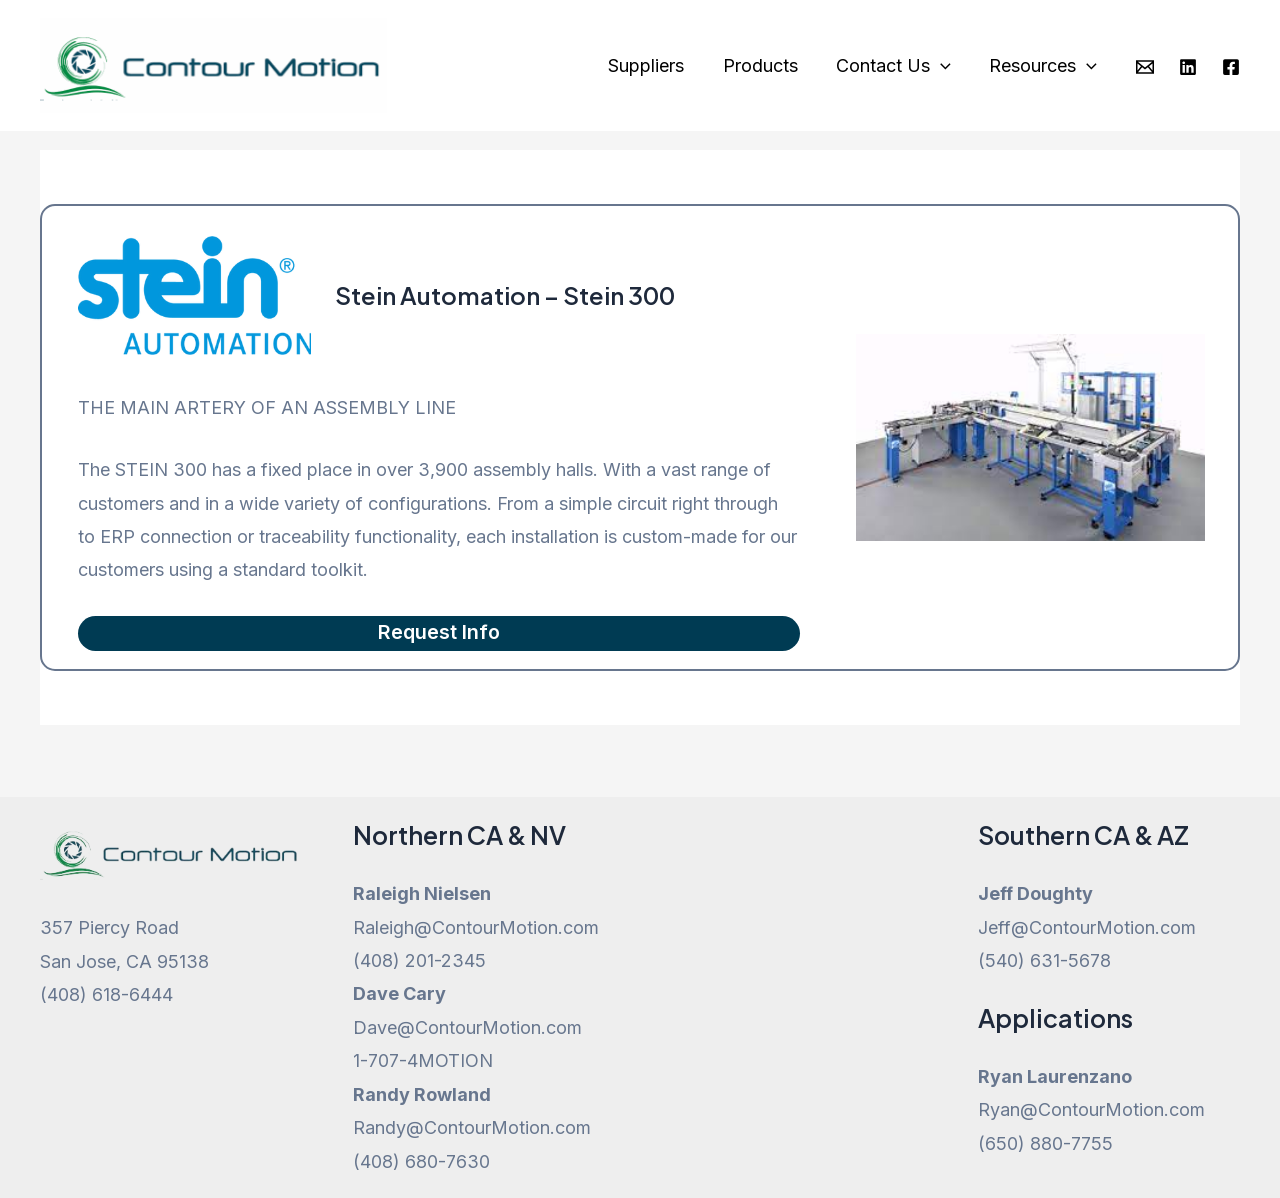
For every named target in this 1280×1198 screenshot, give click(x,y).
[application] (943, 66)
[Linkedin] (1188, 67)
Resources (1044, 66)
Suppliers (654, 65)
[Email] (1145, 67)
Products (765, 65)
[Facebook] (1231, 67)
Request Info (438, 634)
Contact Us (896, 66)
